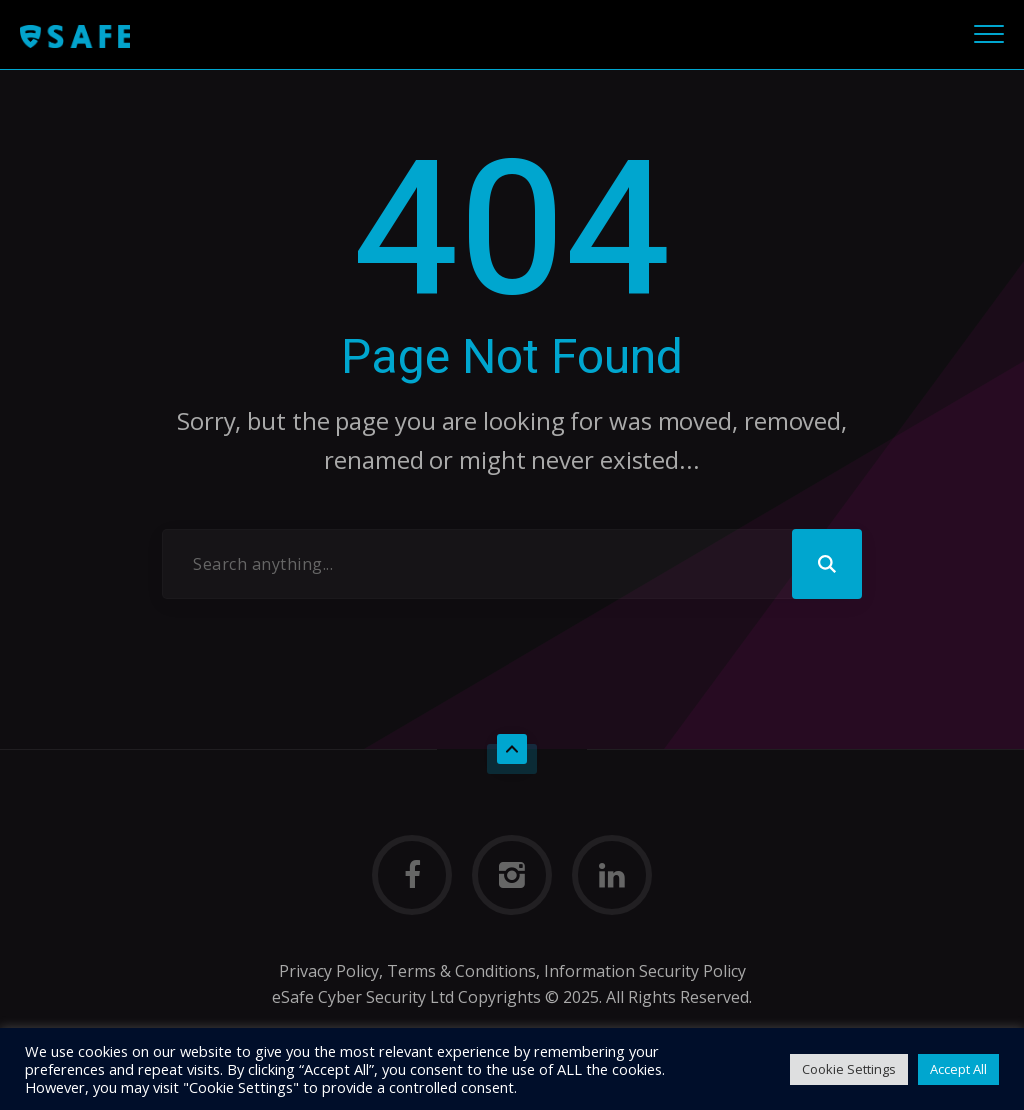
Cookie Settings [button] (849, 1069)
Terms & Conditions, (461, 971)
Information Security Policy (645, 971)
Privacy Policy (329, 971)
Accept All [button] (958, 1069)
